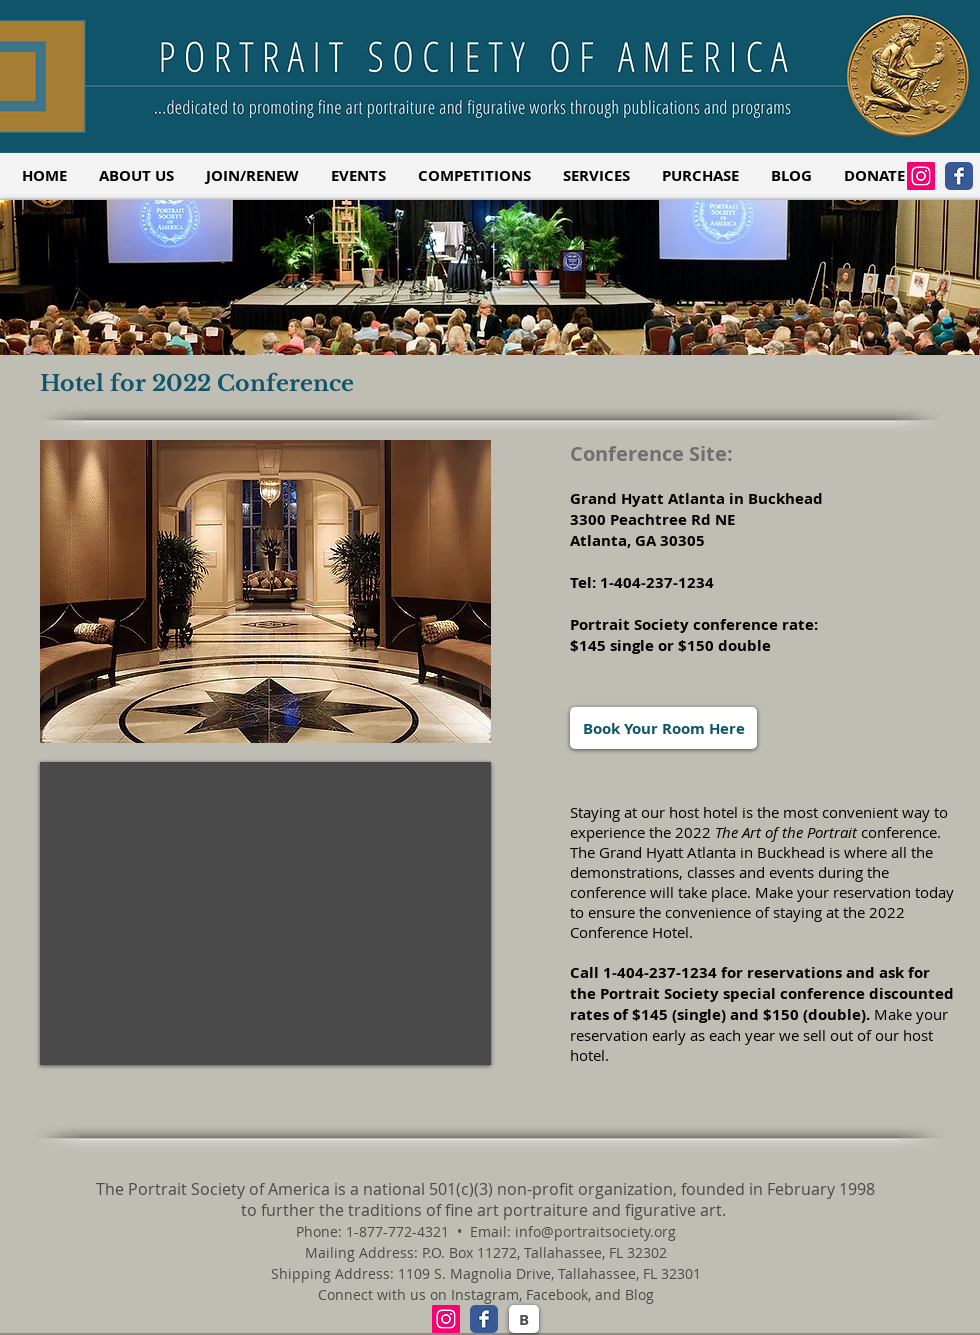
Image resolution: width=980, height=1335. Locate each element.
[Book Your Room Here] (663, 728)
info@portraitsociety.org (595, 1231)
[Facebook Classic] (959, 176)
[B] (524, 1319)
